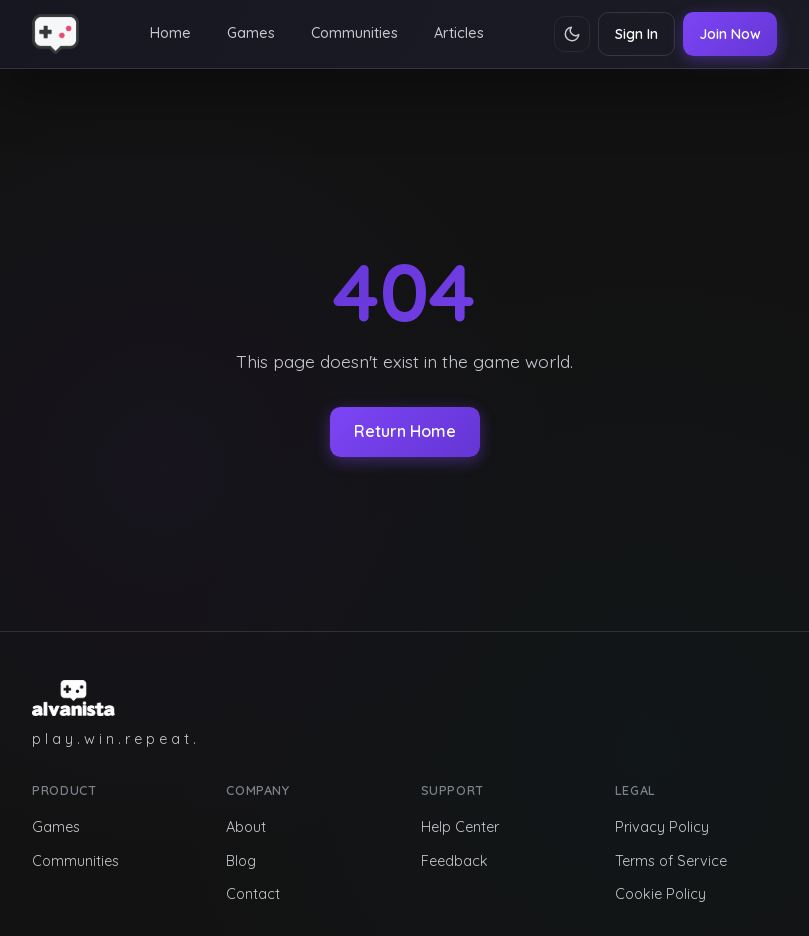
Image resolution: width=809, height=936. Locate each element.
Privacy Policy (662, 827)
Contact (253, 894)
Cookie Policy (660, 894)
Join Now (730, 34)
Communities (354, 33)
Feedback (454, 861)
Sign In (636, 34)
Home (170, 33)
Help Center (460, 827)
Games (251, 33)
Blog (241, 861)
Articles (459, 33)
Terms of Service (671, 861)
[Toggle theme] (572, 34)
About (246, 827)
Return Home (405, 431)
